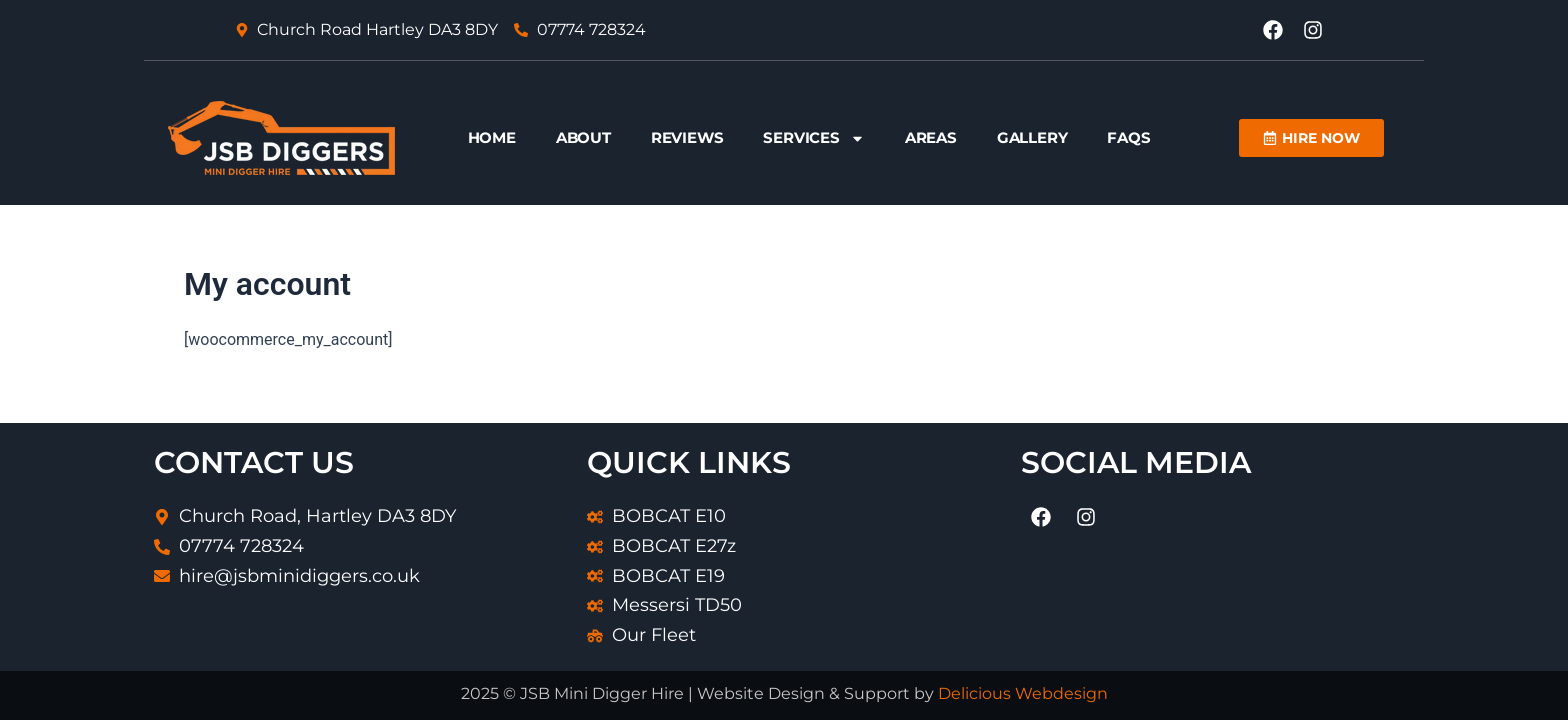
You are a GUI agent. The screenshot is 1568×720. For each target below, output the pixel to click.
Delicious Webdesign (1023, 693)
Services (813, 138)
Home (492, 137)
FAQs (1128, 137)
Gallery (1032, 137)
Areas (931, 137)
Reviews (687, 137)
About (583, 137)
